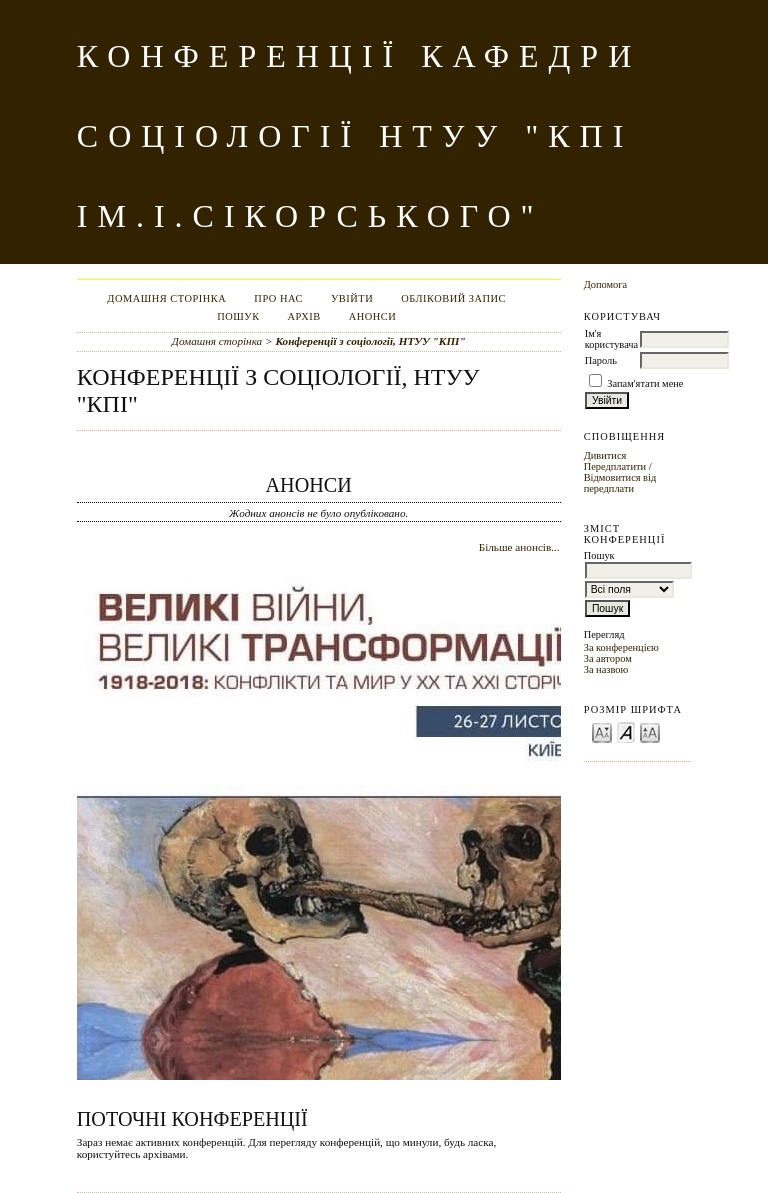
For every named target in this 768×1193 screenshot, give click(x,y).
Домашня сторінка (166, 298)
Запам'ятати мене (645, 383)
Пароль (601, 360)
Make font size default (626, 731)
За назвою (606, 669)
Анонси (373, 316)
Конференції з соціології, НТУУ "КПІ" (370, 341)
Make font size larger (650, 731)
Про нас (278, 298)
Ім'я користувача (611, 339)
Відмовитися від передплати (620, 483)
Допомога (606, 284)
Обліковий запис (453, 298)
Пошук (238, 316)
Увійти (352, 298)
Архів (304, 316)
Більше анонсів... (519, 547)
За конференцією (621, 647)
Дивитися (605, 455)
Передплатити (615, 466)
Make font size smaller (602, 731)
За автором (608, 658)
